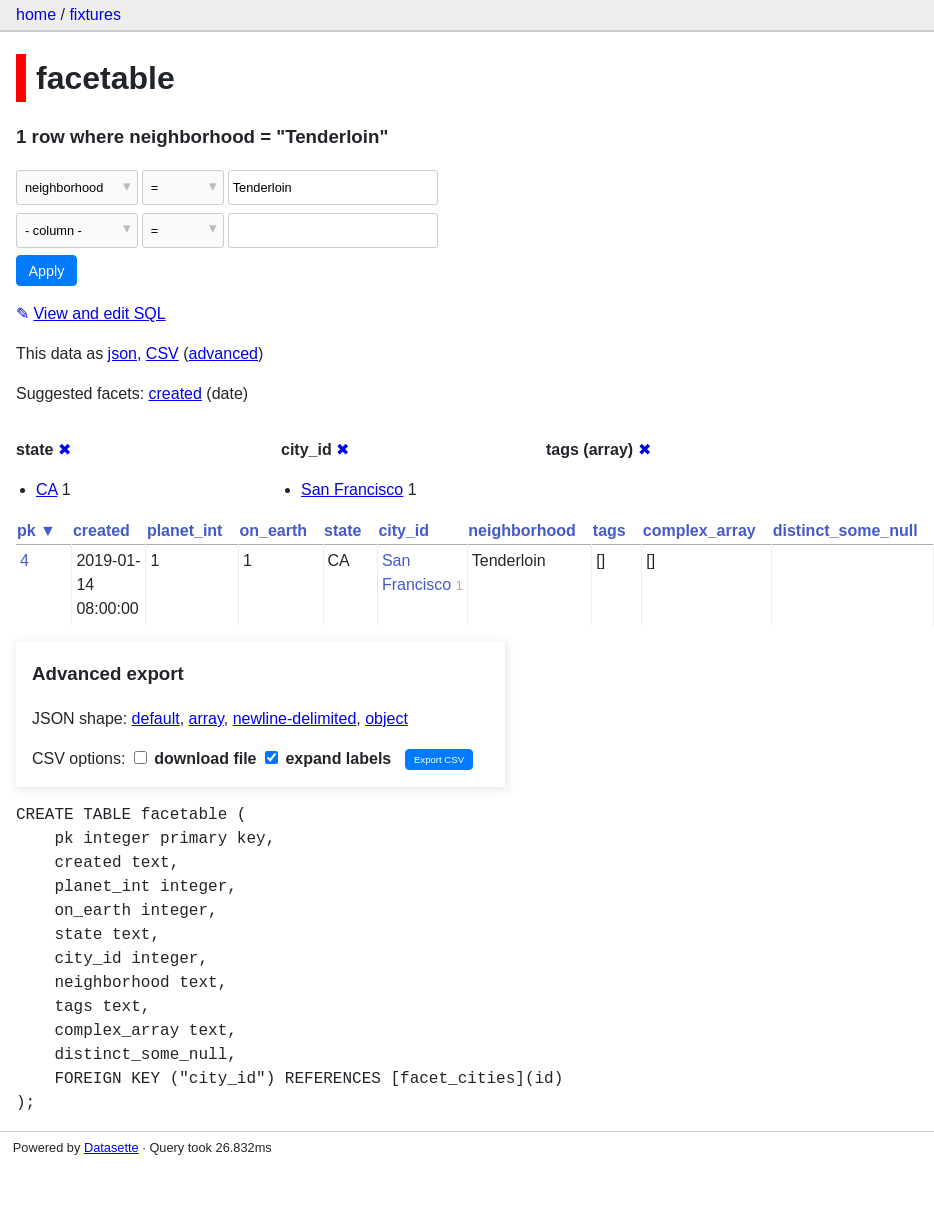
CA (46, 489)
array (206, 718)
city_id (403, 530)
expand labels (328, 758)
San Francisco (352, 489)
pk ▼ (36, 530)
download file (195, 758)
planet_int (185, 530)
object (386, 718)
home (36, 14)
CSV (162, 353)
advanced (223, 353)
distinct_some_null (845, 530)
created (175, 393)
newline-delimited (295, 718)
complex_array (699, 530)
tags (609, 530)
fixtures (95, 14)
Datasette (111, 1147)
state (342, 530)
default (156, 718)
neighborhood (522, 530)
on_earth (273, 530)
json (122, 353)
